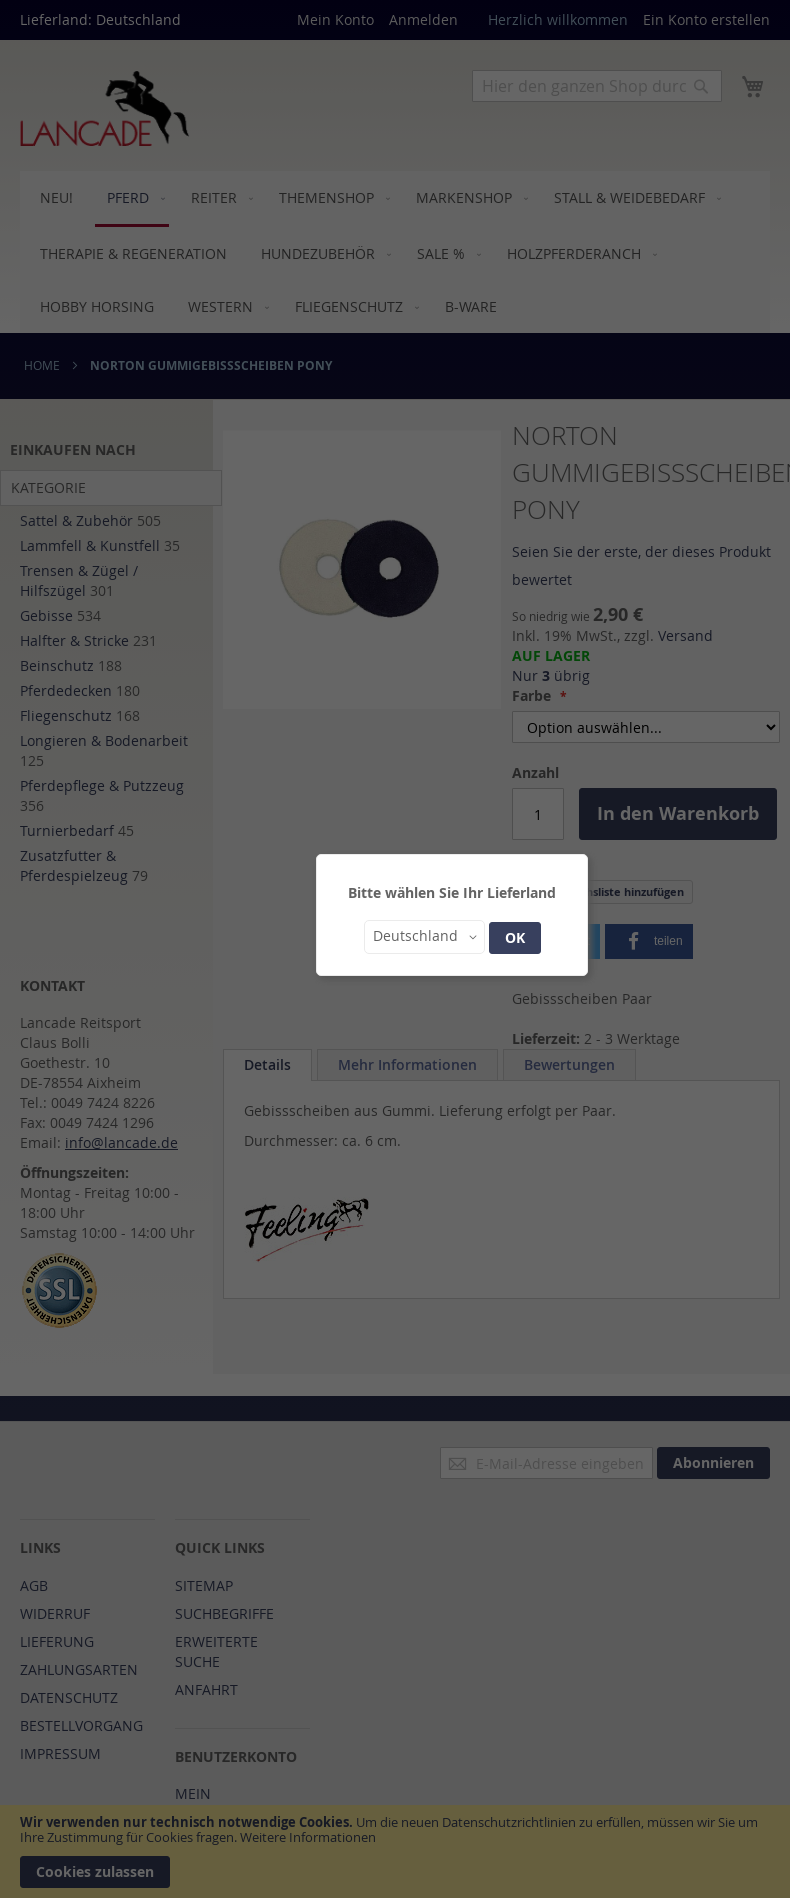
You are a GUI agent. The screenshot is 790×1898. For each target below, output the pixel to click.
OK (515, 937)
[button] (424, 937)
